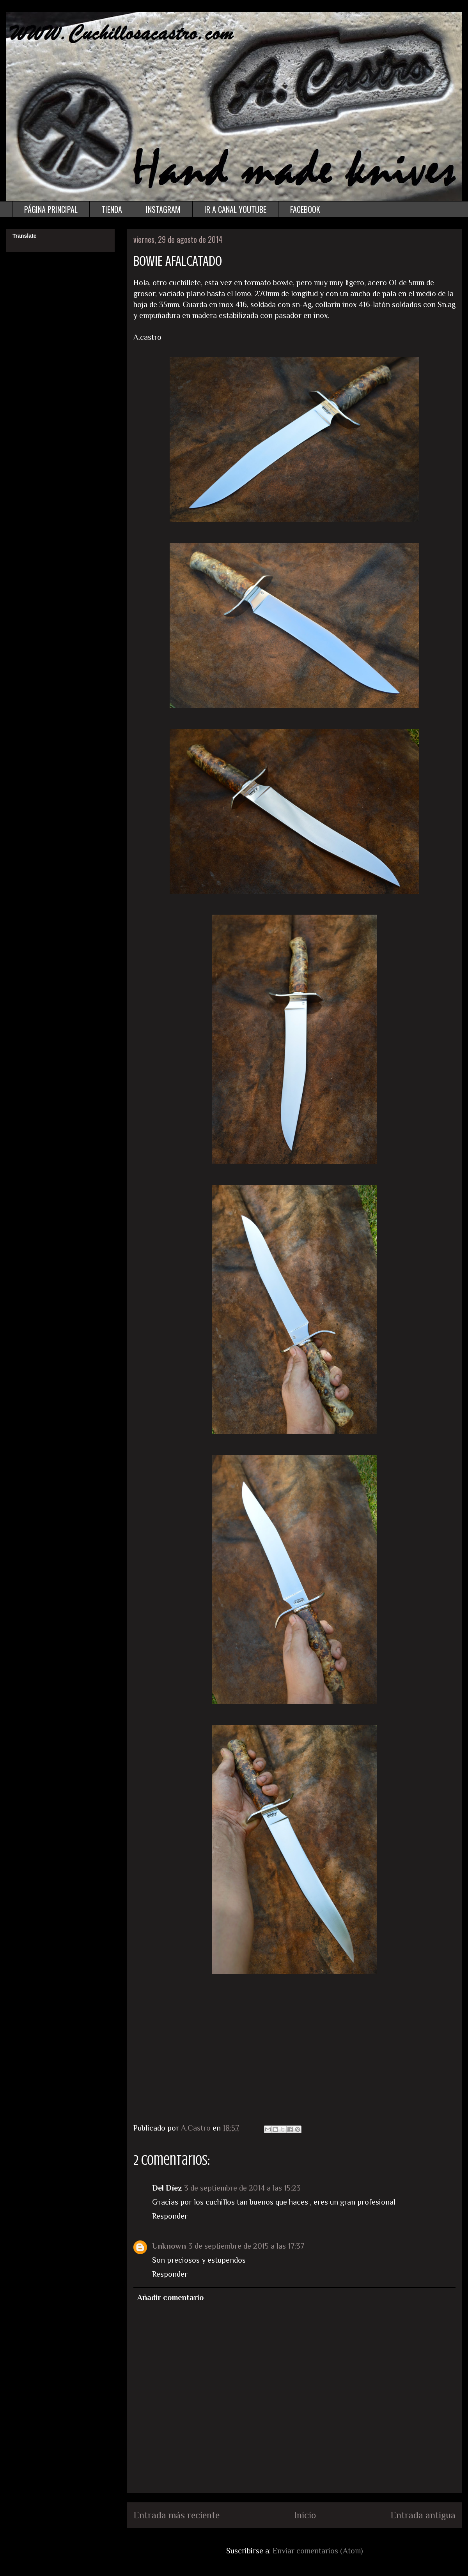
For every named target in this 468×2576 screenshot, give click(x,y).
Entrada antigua (423, 2515)
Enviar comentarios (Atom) (318, 2550)
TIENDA (111, 209)
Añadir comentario (170, 2297)
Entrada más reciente (176, 2515)
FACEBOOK (305, 209)
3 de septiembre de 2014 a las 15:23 (242, 2188)
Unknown (169, 2246)
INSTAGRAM (163, 209)
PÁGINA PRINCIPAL (51, 209)
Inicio (305, 2515)
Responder (170, 2216)
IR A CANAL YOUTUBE (235, 209)
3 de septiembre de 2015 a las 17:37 (246, 2246)
